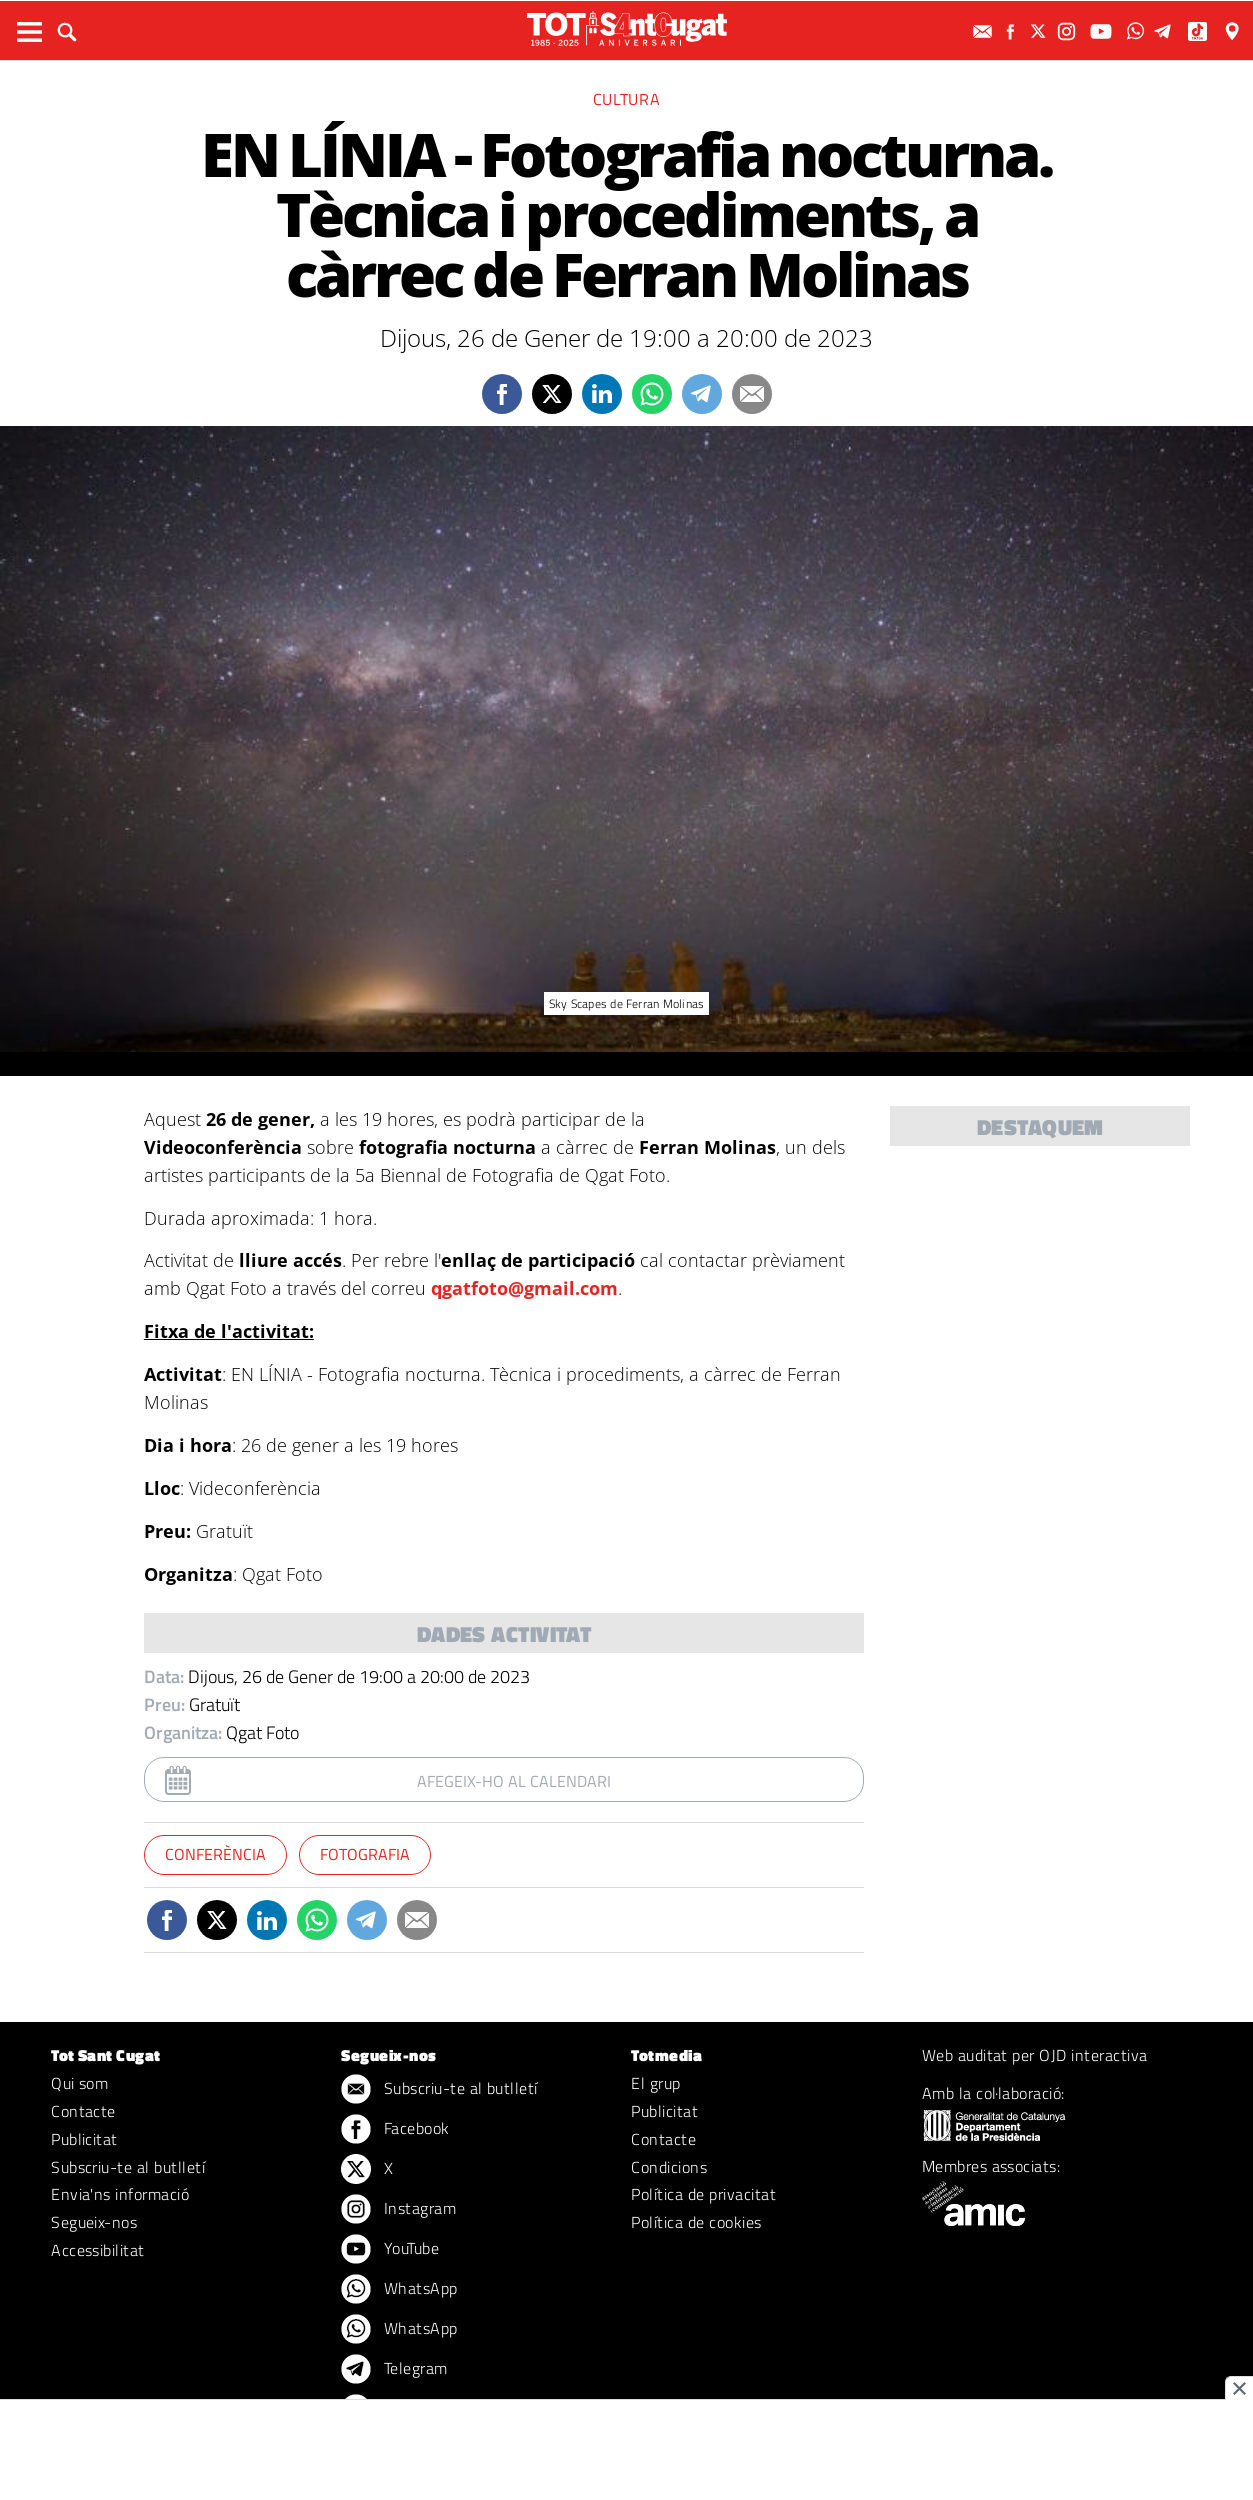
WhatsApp (399, 2290)
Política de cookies (696, 2222)
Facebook (395, 2130)
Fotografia (365, 1854)
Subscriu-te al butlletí (128, 2167)
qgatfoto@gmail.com (524, 1288)
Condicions (669, 2167)
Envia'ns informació (120, 2194)
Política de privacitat (703, 2194)
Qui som (79, 2083)
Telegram (394, 2370)
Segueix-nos (94, 2222)
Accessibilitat (98, 2250)
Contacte (83, 2111)
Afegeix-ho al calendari (514, 1781)
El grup (655, 2083)
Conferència (215, 1854)
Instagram (398, 2210)
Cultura (626, 99)
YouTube (390, 2250)
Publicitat (84, 2139)
